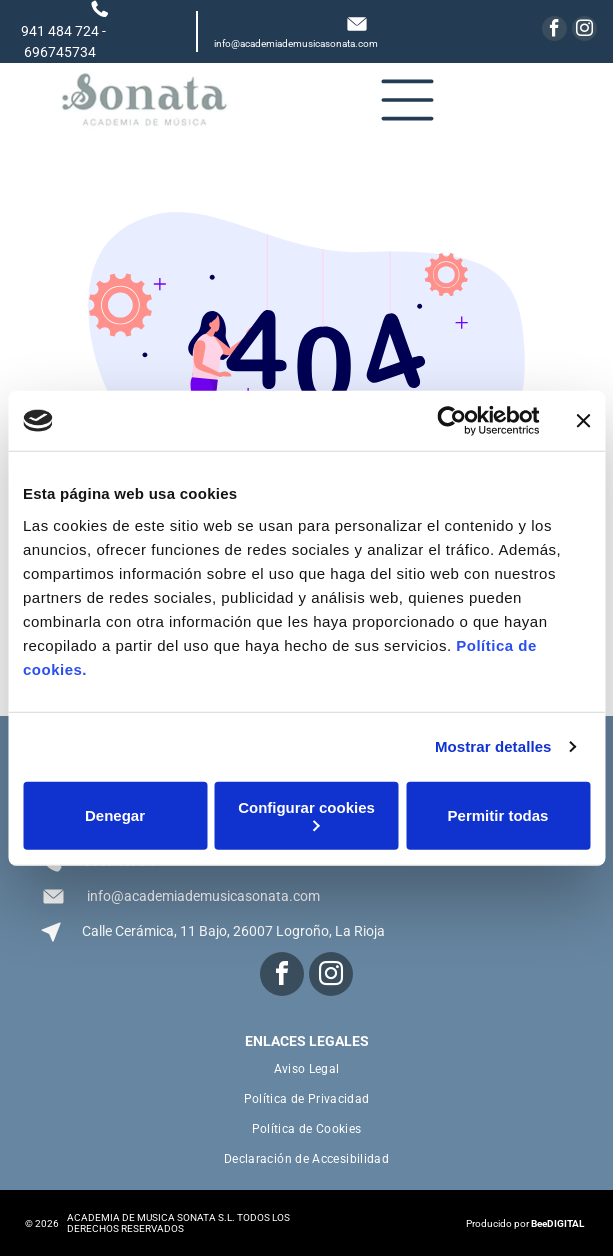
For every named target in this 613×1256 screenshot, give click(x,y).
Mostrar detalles (493, 746)
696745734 (60, 52)
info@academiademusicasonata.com (296, 43)
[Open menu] (407, 100)
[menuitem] (307, 1069)
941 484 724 (60, 31)
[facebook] (554, 31)
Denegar (115, 815)
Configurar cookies (306, 814)
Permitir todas (498, 815)
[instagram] (584, 31)
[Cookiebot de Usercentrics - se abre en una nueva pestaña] (451, 421)
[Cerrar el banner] (583, 421)
